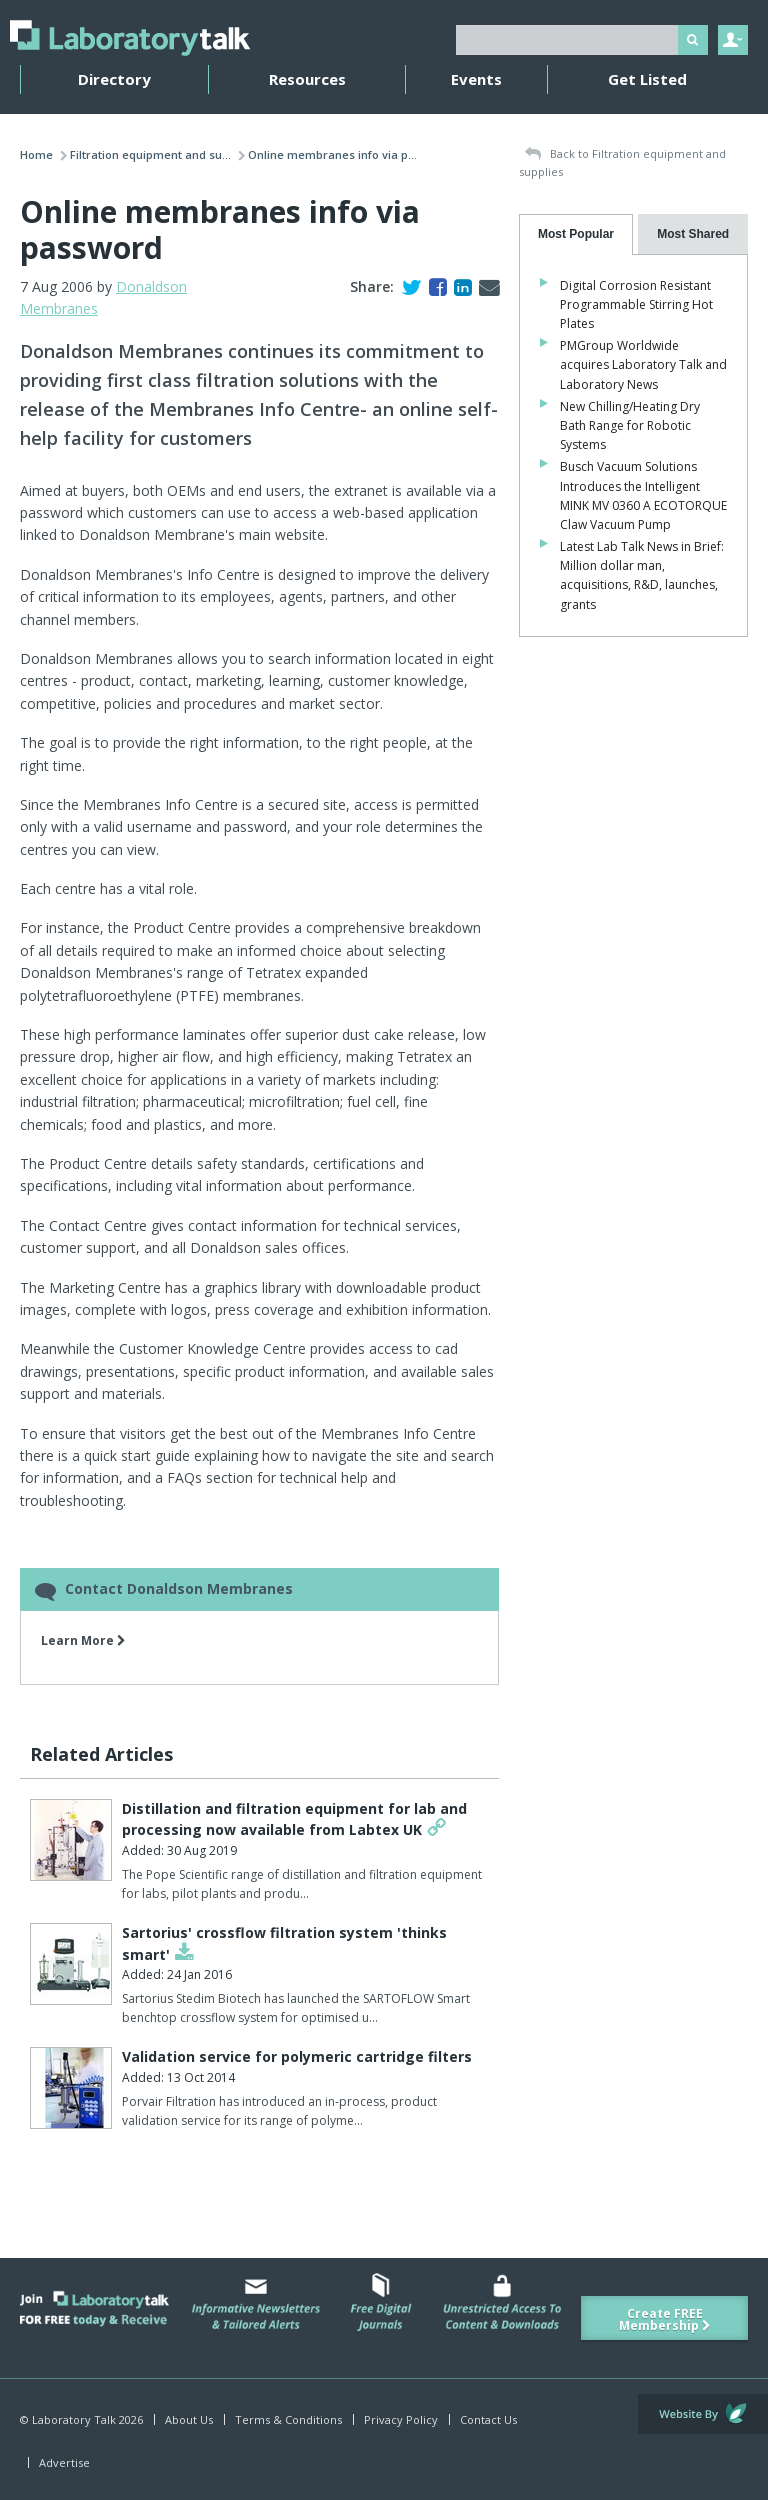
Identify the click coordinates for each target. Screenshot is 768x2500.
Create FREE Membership (665, 2319)
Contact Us (488, 2419)
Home (36, 154)
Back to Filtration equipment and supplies (622, 162)
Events (476, 79)
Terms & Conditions (288, 2419)
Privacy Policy (401, 2419)
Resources (307, 79)
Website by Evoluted (703, 2414)
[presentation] (576, 234)
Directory (114, 79)
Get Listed (647, 79)
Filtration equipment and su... (150, 154)
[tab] (576, 234)
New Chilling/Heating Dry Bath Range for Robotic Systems (630, 425)
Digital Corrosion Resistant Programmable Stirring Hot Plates (636, 304)
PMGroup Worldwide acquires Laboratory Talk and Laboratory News (643, 364)
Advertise (64, 2462)
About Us (189, 2419)
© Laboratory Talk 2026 (81, 2419)
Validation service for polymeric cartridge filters (297, 2056)
